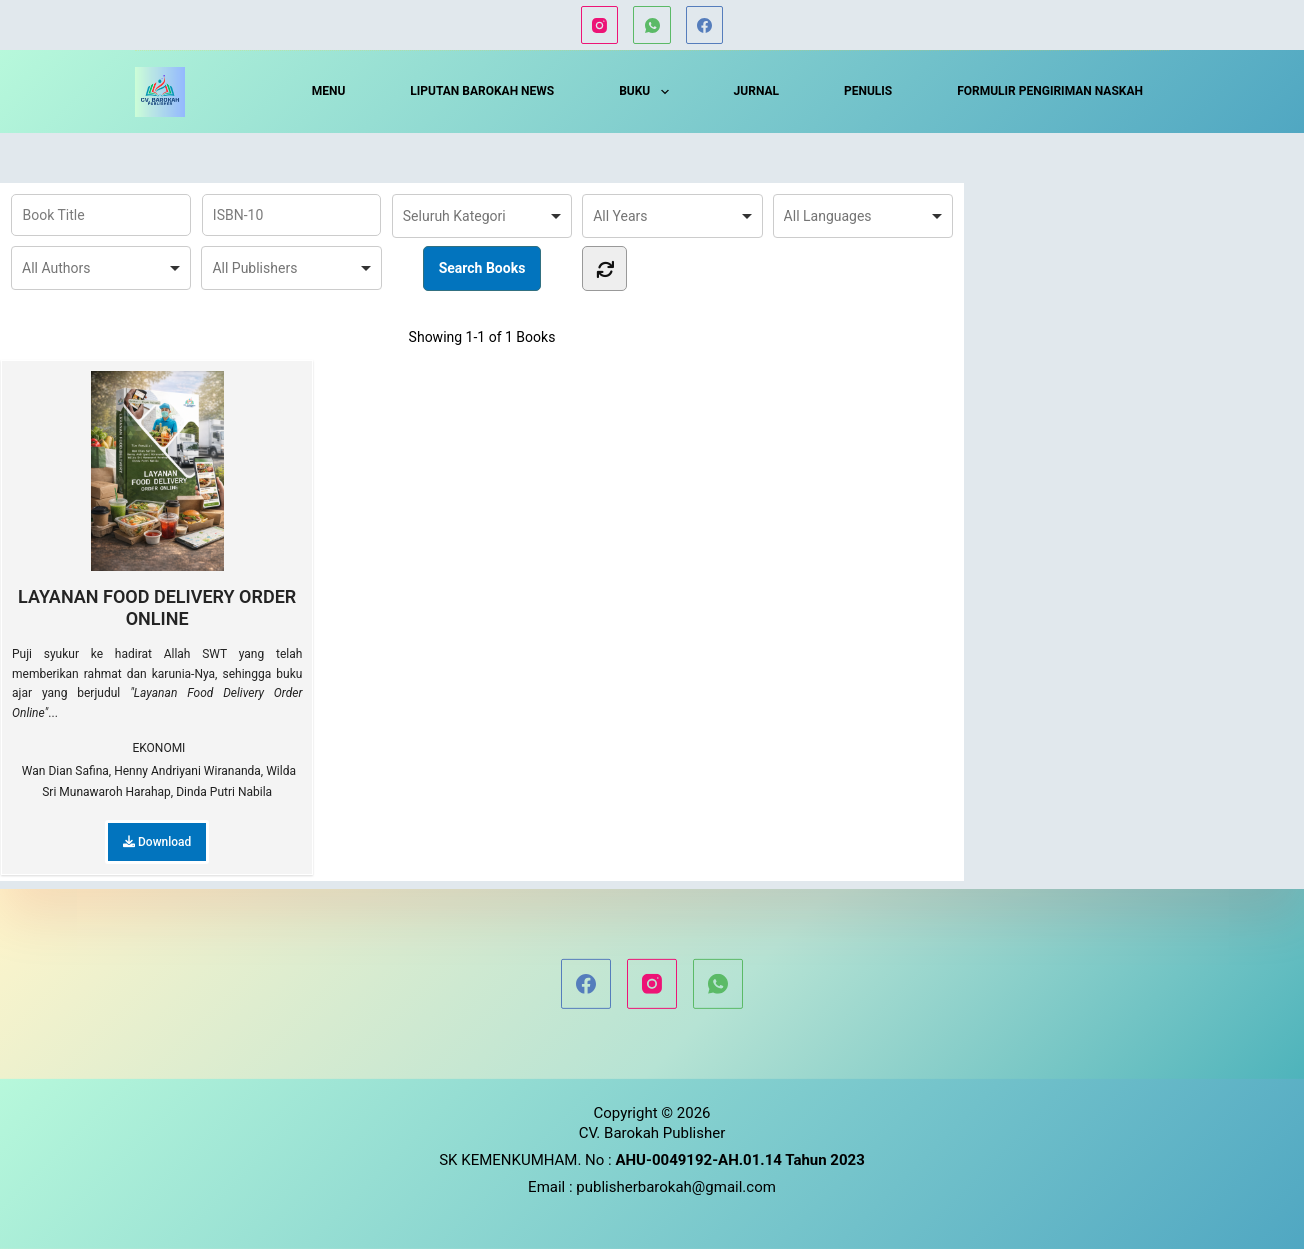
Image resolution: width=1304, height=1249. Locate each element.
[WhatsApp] (652, 25)
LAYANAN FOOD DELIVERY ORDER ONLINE (157, 500)
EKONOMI (158, 748)
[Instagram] (600, 25)
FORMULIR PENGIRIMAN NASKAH (1050, 91)
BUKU (648, 92)
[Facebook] (705, 25)
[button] (665, 92)
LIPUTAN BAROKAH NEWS (482, 91)
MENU (329, 91)
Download (157, 842)
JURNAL (756, 91)
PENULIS (868, 91)
